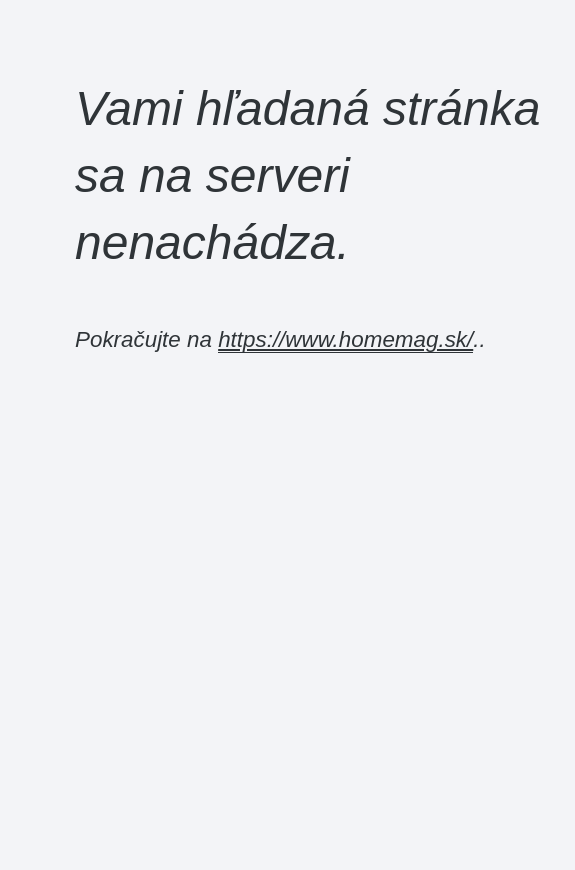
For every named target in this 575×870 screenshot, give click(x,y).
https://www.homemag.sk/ (345, 339)
